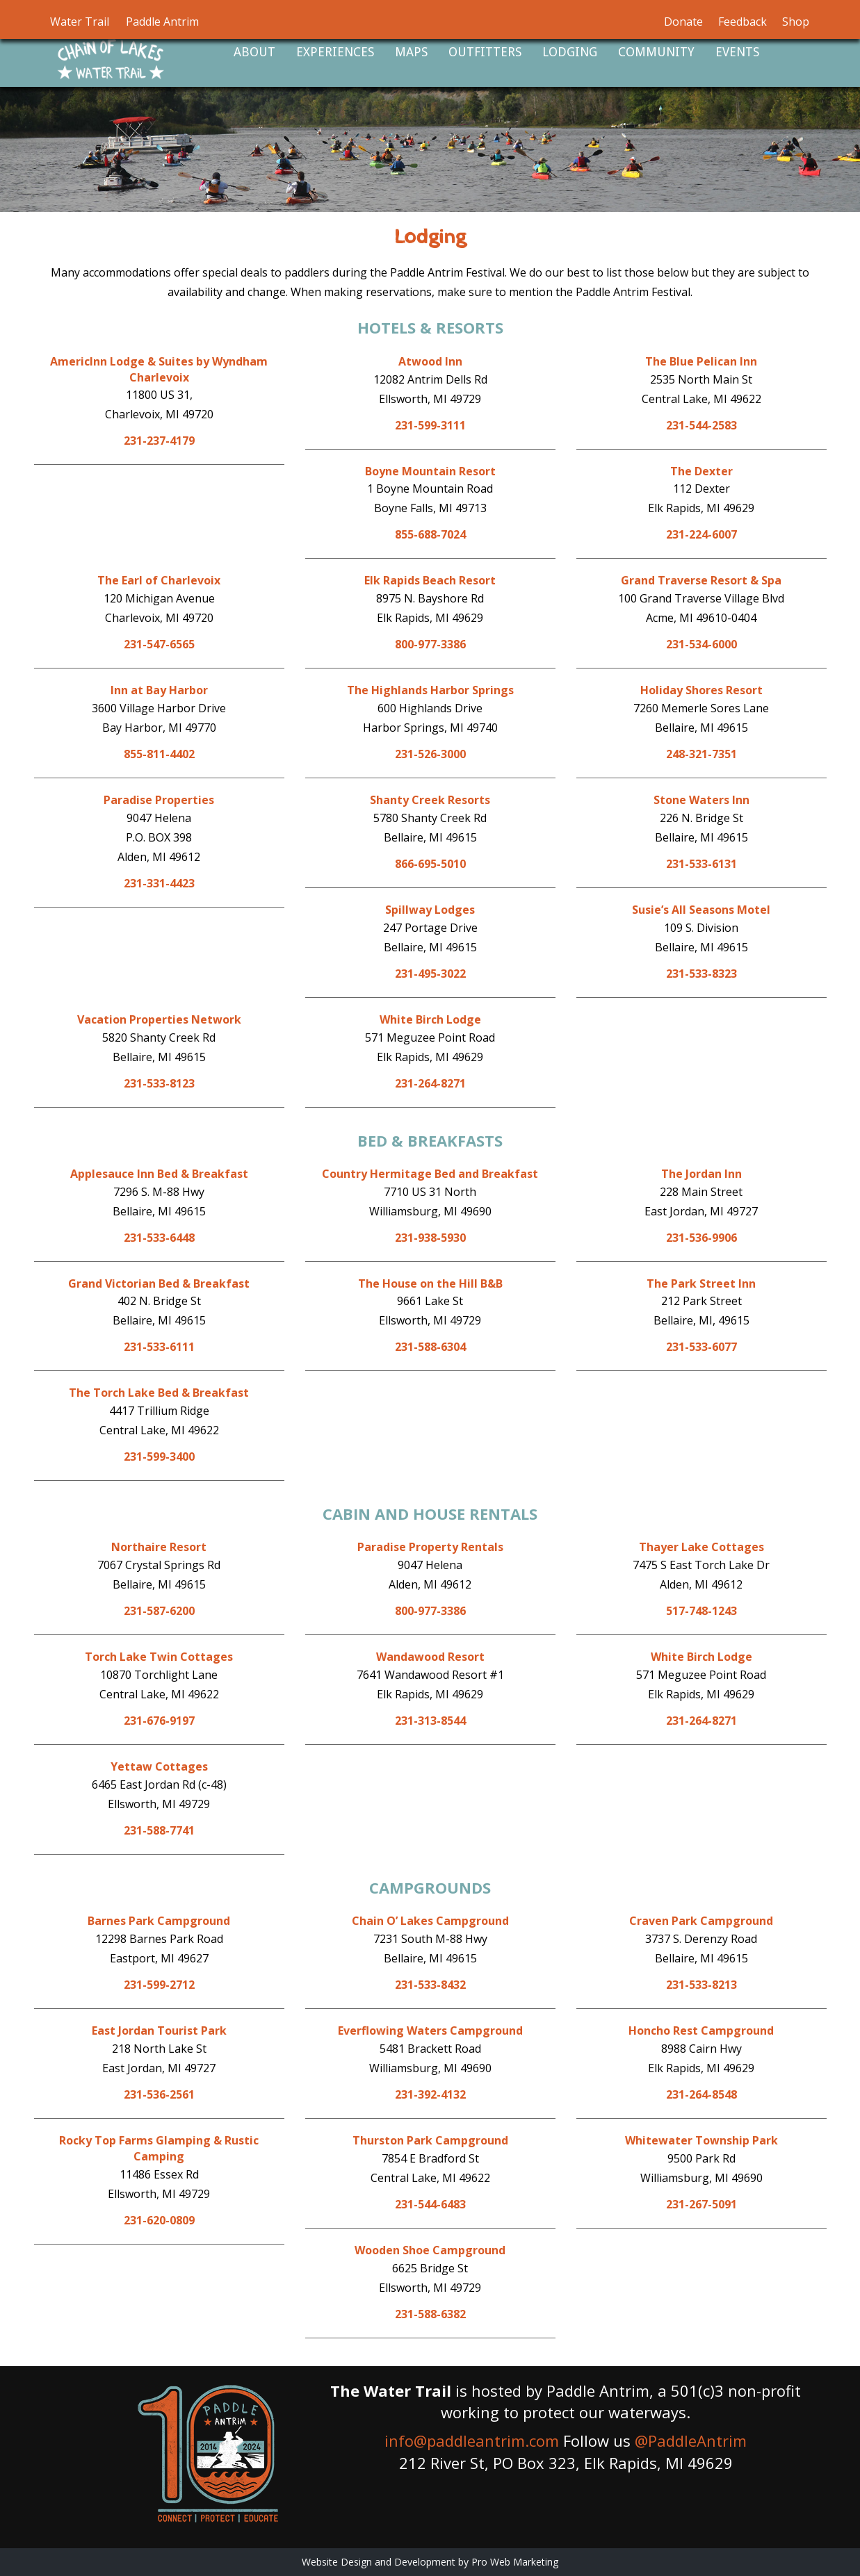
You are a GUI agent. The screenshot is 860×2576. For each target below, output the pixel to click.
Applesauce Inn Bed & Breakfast (159, 1173)
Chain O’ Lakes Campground (430, 1920)
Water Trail (79, 21)
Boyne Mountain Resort (430, 471)
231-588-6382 (430, 2314)
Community (656, 51)
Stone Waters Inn (701, 799)
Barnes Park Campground (159, 1920)
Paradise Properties (159, 799)
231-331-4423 (159, 883)
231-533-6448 (159, 1237)
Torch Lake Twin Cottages (159, 1656)
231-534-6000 (701, 644)
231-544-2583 (701, 425)
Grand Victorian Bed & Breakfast (159, 1283)
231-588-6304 (430, 1346)
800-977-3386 (430, 644)
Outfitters (484, 51)
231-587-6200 (159, 1610)
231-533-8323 (701, 973)
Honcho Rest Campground (701, 2030)
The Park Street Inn (701, 1283)
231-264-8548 (701, 2094)
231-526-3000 (430, 754)
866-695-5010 (430, 863)
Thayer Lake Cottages (701, 1546)
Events (737, 51)
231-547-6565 (159, 644)
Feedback (742, 21)
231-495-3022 (430, 973)
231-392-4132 (430, 2094)
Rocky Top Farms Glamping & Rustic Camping (159, 2148)
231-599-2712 (159, 1984)
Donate (683, 21)
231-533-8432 (430, 1984)
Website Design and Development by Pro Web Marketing (430, 2561)
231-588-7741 (159, 1830)
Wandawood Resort (430, 1656)
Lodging (569, 51)
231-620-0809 (159, 2220)
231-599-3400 (159, 1456)
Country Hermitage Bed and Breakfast (430, 1173)
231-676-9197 (159, 1720)
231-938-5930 (430, 1237)
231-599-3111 (430, 425)
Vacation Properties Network (159, 1019)
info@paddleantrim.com (471, 2440)
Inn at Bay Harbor (159, 690)
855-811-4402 (159, 754)
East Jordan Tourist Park (159, 2030)
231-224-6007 (701, 534)
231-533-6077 (701, 1346)
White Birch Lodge (430, 1019)
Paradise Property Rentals (430, 1546)
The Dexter (701, 471)
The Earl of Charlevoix (158, 580)
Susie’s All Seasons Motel (701, 909)
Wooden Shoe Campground (430, 2250)
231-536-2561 (159, 2094)
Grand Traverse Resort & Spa (701, 580)
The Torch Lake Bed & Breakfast (159, 1392)
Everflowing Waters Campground (430, 2030)
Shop (795, 21)
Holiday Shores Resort (701, 690)
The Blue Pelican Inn (701, 361)
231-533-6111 (159, 1346)
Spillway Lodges (430, 909)
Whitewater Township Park (701, 2140)
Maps (411, 51)
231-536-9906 (701, 1237)
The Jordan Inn (701, 1173)
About (254, 51)
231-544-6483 (430, 2204)
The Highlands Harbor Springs (430, 690)
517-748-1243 (701, 1610)
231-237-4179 (159, 440)
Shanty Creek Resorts (430, 799)
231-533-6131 (701, 863)
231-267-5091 (701, 2204)
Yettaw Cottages (159, 1766)
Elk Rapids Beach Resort (430, 580)
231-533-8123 (159, 1083)
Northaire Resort (158, 1546)
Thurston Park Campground (430, 2140)
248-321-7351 (701, 754)
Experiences (335, 51)
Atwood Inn (430, 361)
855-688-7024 (430, 534)
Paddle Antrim (162, 21)
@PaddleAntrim (691, 2440)
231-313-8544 (430, 1720)
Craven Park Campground (701, 1920)
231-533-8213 (701, 1984)
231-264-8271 (430, 1083)
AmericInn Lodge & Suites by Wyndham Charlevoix (159, 369)
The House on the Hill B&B (430, 1283)
